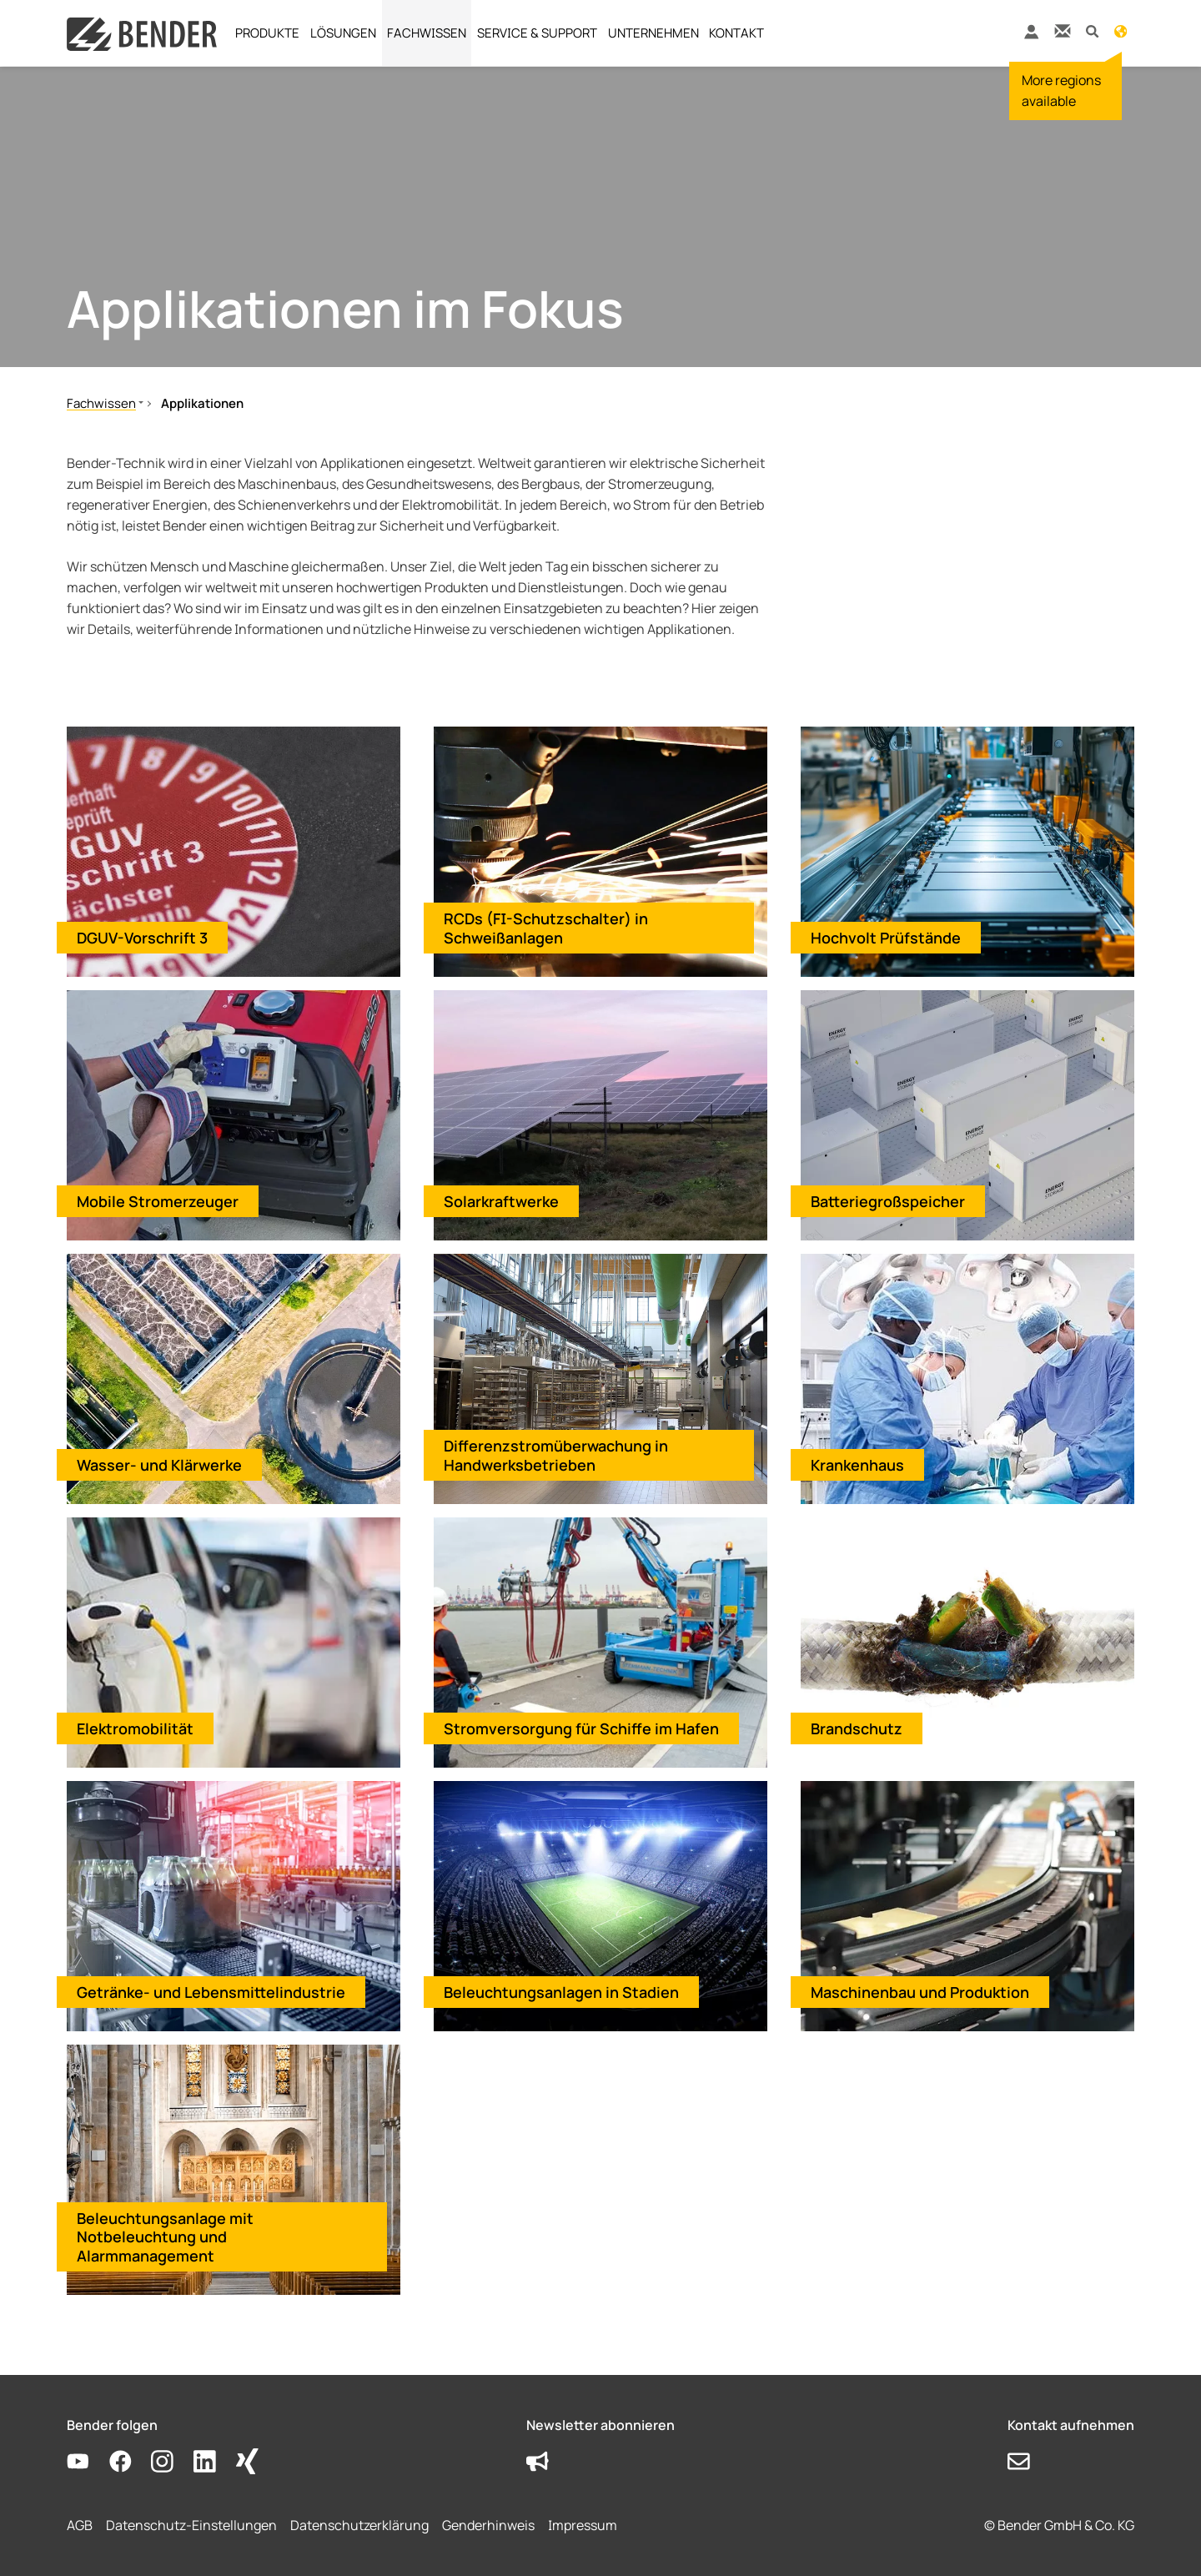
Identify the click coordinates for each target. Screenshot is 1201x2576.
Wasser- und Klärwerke (159, 1465)
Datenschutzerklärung (359, 2525)
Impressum (582, 2525)
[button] (1092, 30)
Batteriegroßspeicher (888, 1201)
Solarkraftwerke (501, 1201)
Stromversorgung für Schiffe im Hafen (581, 1728)
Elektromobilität (135, 1728)
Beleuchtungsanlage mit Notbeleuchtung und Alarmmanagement (165, 2237)
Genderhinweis (488, 2525)
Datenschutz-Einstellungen (191, 2525)
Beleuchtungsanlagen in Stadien (561, 1992)
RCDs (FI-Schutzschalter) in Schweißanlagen (546, 928)
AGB (80, 2525)
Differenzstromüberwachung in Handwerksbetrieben (556, 1455)
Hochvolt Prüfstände (886, 938)
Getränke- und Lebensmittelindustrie (211, 1992)
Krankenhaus (857, 1465)
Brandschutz (856, 1728)
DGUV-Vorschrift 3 (142, 938)
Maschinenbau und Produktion (920, 1992)
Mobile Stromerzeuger (158, 1201)
